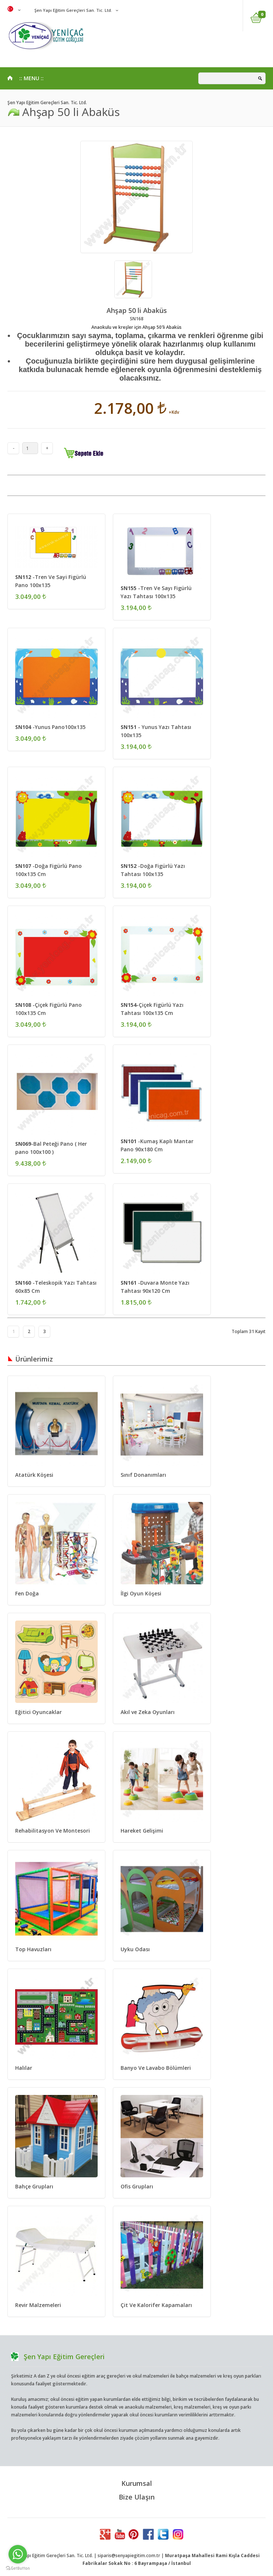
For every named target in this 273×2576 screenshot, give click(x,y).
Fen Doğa (27, 1593)
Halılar (23, 2067)
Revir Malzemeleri (38, 2304)
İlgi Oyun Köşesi (141, 1593)
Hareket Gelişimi (142, 1830)
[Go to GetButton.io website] (18, 2568)
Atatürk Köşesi (34, 1474)
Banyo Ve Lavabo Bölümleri (156, 2067)
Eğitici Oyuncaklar (38, 1711)
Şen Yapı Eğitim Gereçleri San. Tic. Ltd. (72, 10)
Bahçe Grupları (34, 2186)
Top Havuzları (33, 1949)
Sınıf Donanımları (143, 1474)
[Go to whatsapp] (18, 2554)
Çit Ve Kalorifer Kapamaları (156, 2304)
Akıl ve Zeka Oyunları (148, 1711)
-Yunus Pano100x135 (50, 726)
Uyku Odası (135, 1949)
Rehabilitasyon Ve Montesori (52, 1830)
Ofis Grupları (137, 2186)
